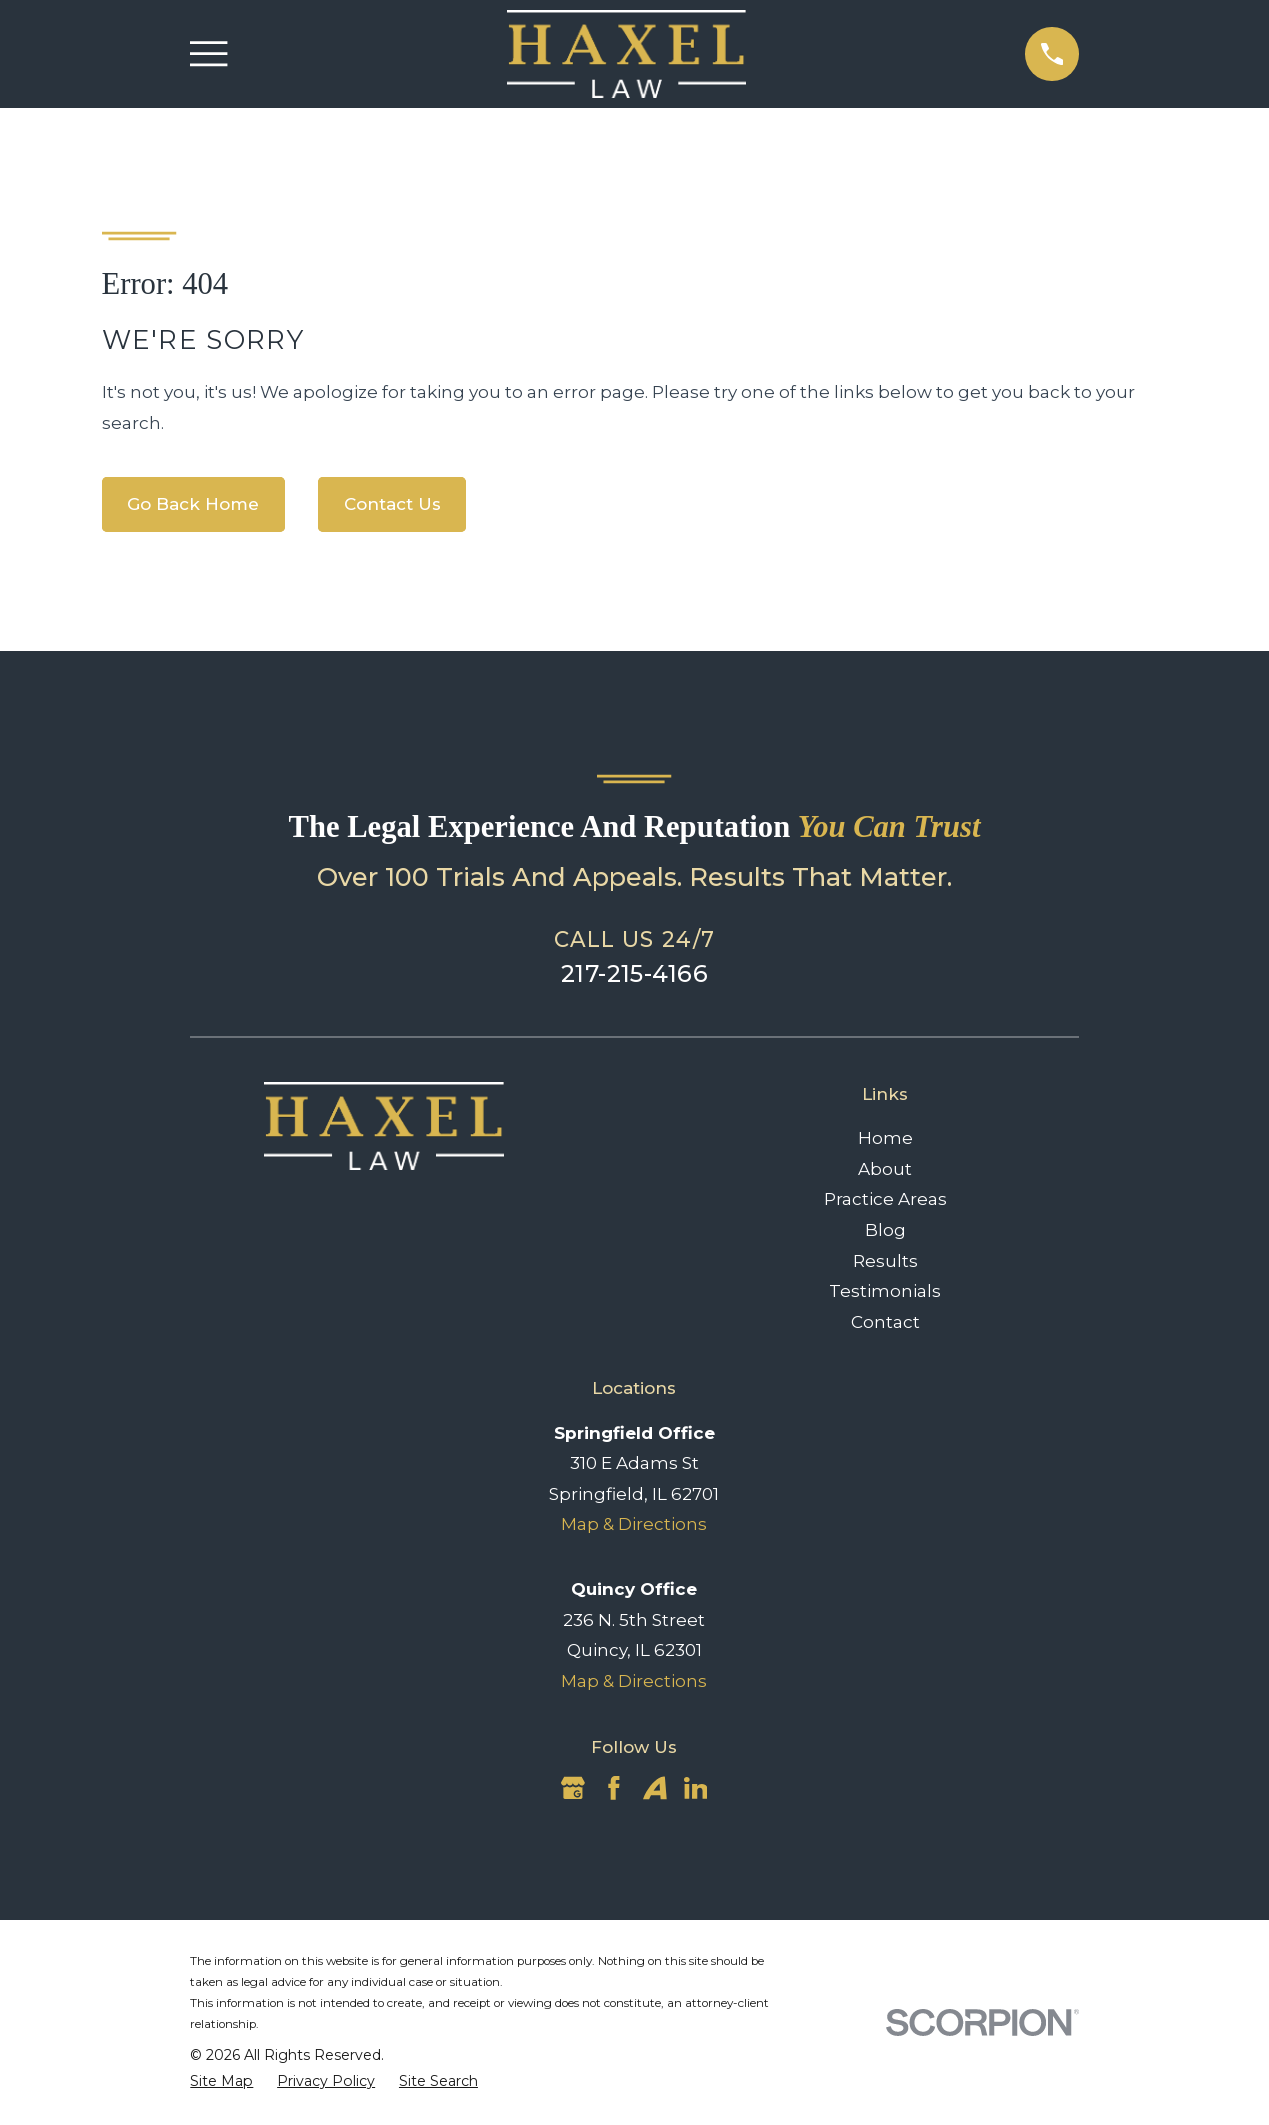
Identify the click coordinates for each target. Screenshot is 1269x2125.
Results (885, 1261)
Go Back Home (193, 504)
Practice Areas (885, 1199)
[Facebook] (614, 1788)
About (885, 1169)
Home (885, 1138)
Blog (885, 1230)
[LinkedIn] (696, 1788)
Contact (885, 1322)
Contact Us (392, 504)
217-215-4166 (635, 973)
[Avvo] (655, 1788)
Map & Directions (634, 1524)
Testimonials (885, 1291)
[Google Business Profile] (573, 1788)
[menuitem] (221, 2082)
